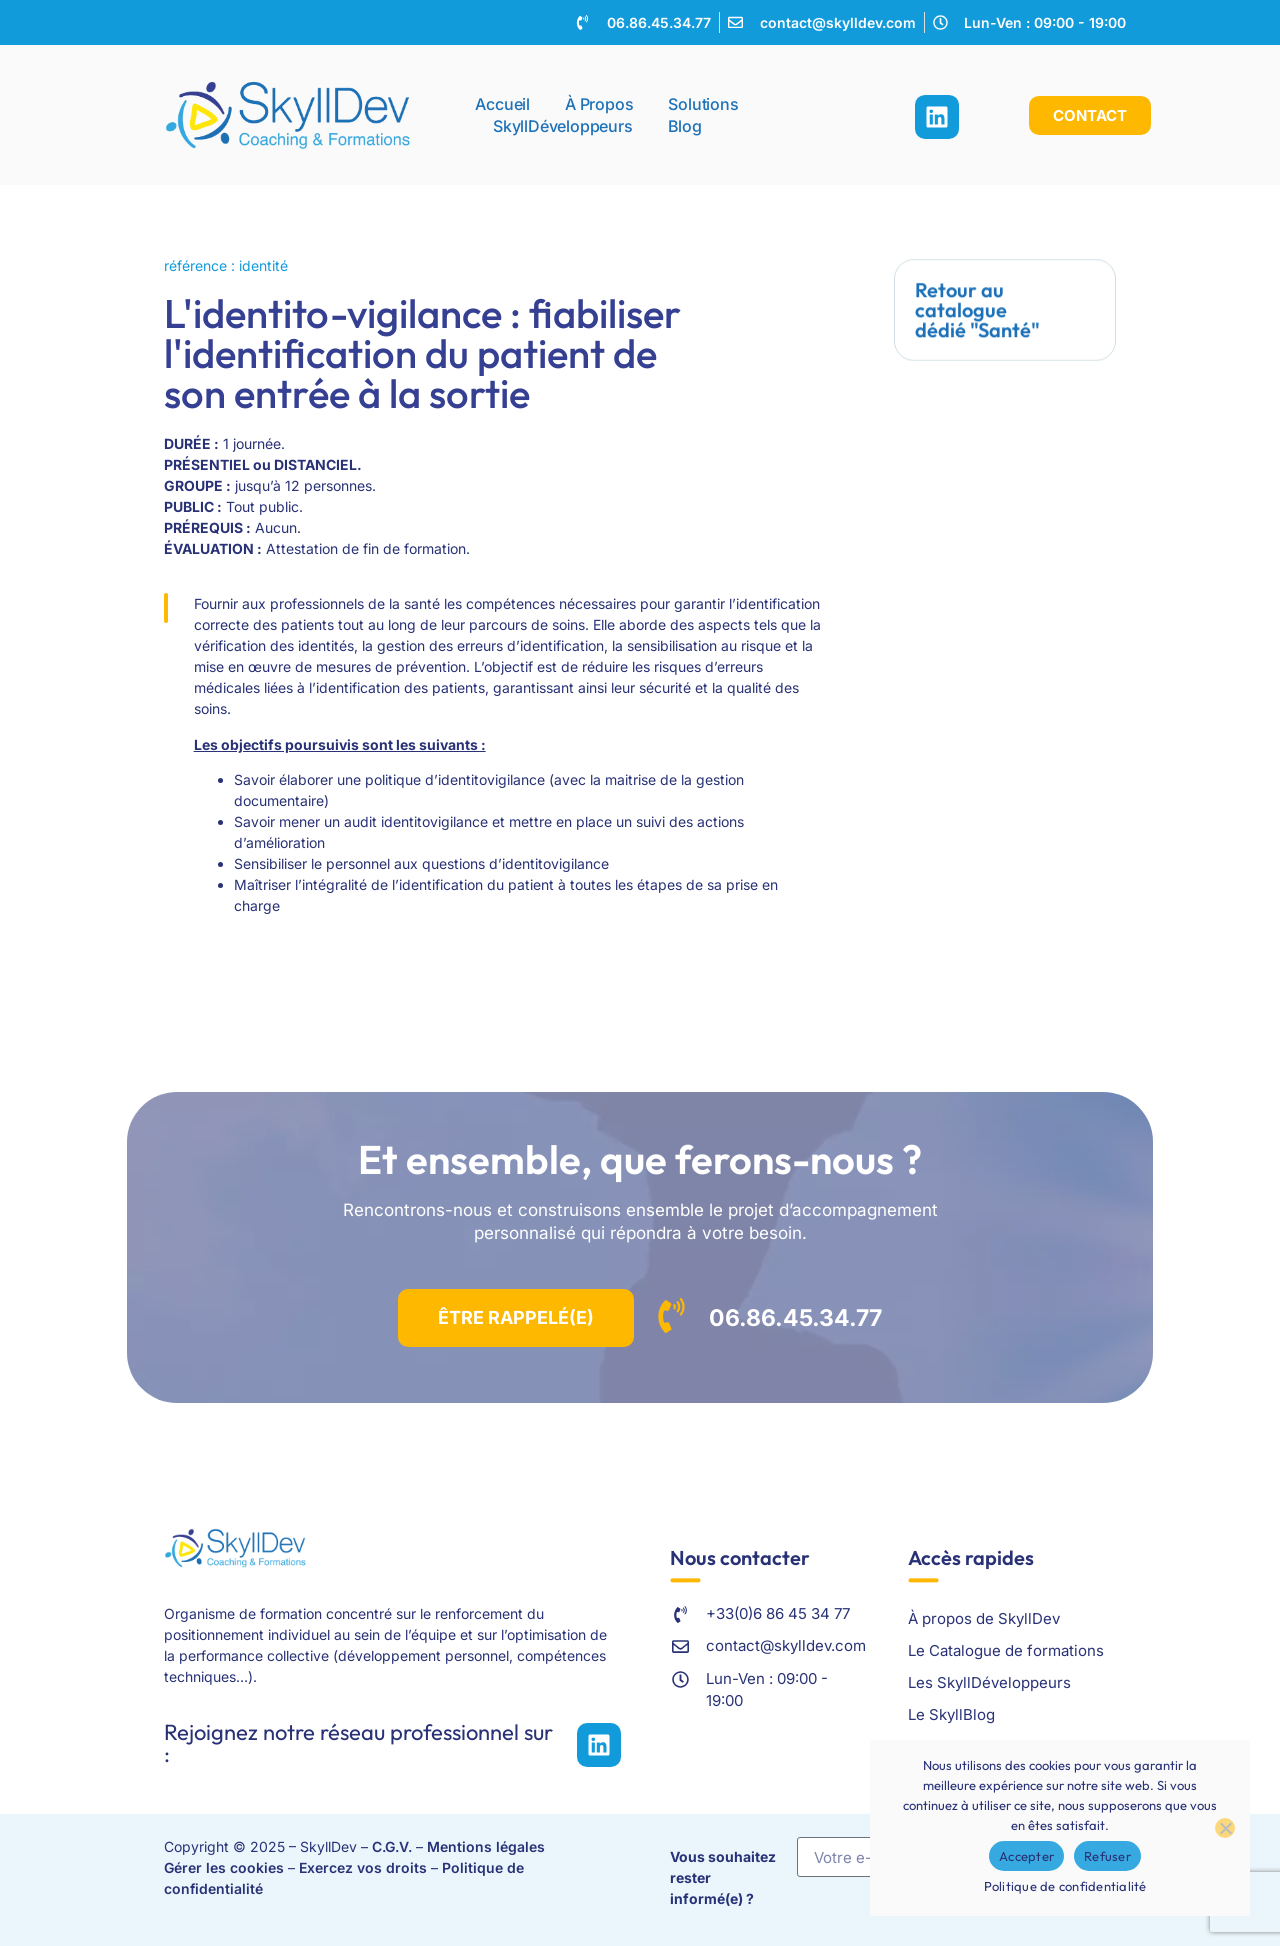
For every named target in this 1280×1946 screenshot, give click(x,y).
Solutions (708, 101)
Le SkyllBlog (951, 1714)
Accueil (502, 101)
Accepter (1026, 1856)
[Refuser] (1225, 1828)
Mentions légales (486, 1846)
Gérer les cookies (224, 1867)
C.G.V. (392, 1846)
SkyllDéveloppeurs (563, 123)
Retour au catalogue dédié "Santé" (977, 307)
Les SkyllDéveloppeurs (989, 1682)
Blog (685, 123)
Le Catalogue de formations (1006, 1650)
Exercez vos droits (363, 1867)
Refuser (1107, 1856)
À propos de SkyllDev (984, 1618)
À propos (599, 101)
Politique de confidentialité (1065, 1886)
